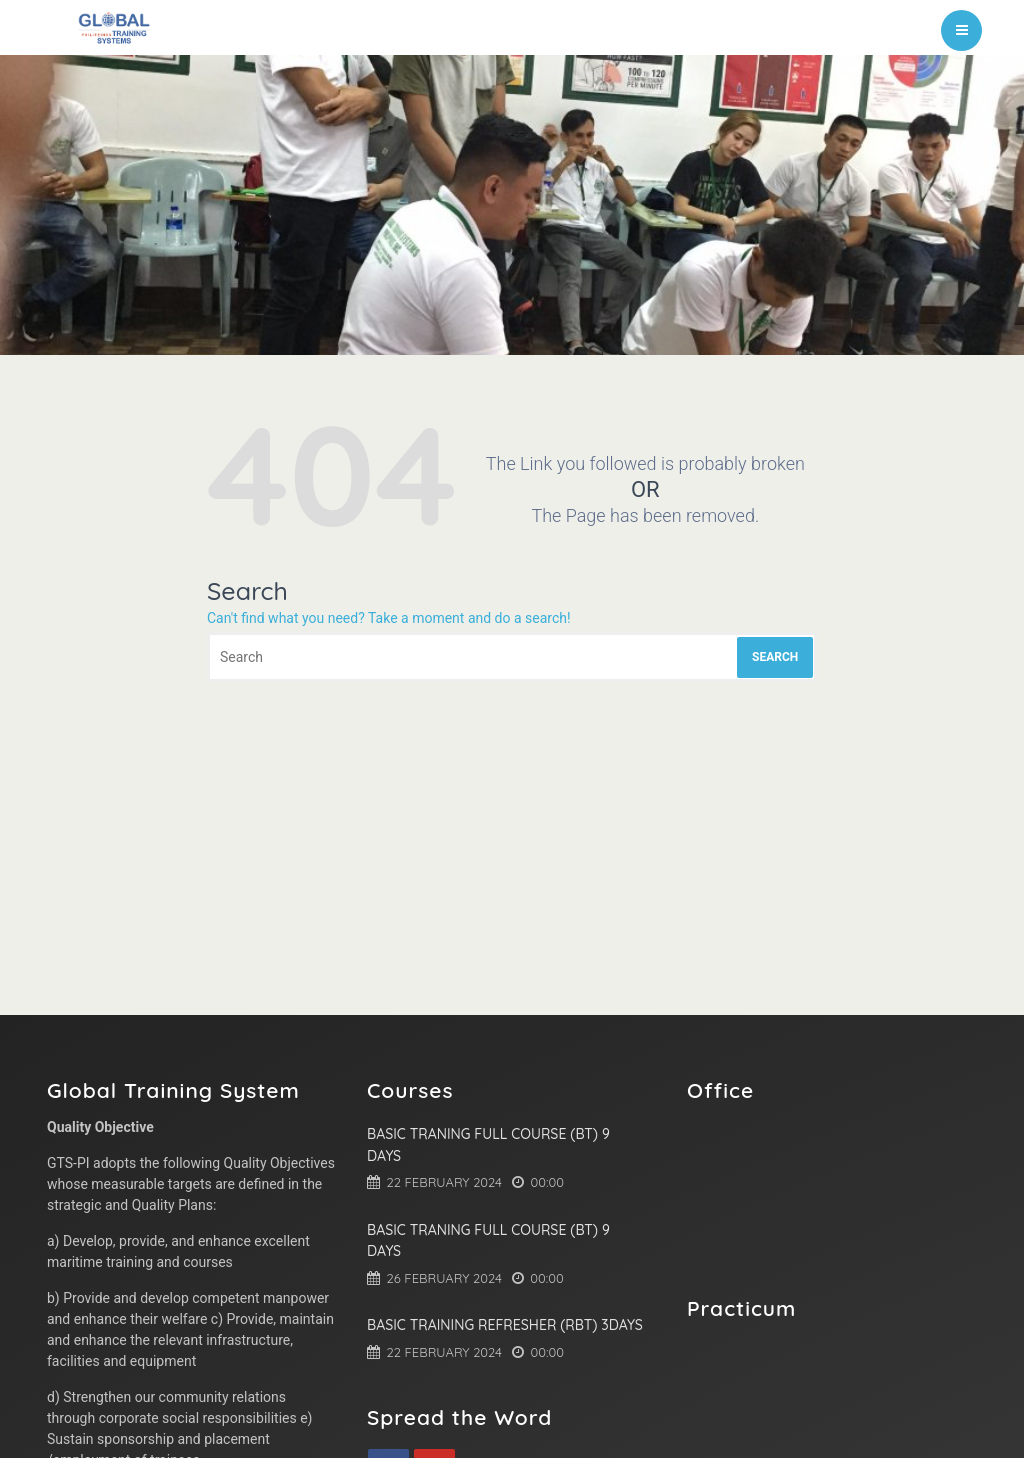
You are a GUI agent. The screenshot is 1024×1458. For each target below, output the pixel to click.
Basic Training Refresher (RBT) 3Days (505, 1325)
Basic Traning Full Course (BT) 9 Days (488, 1145)
